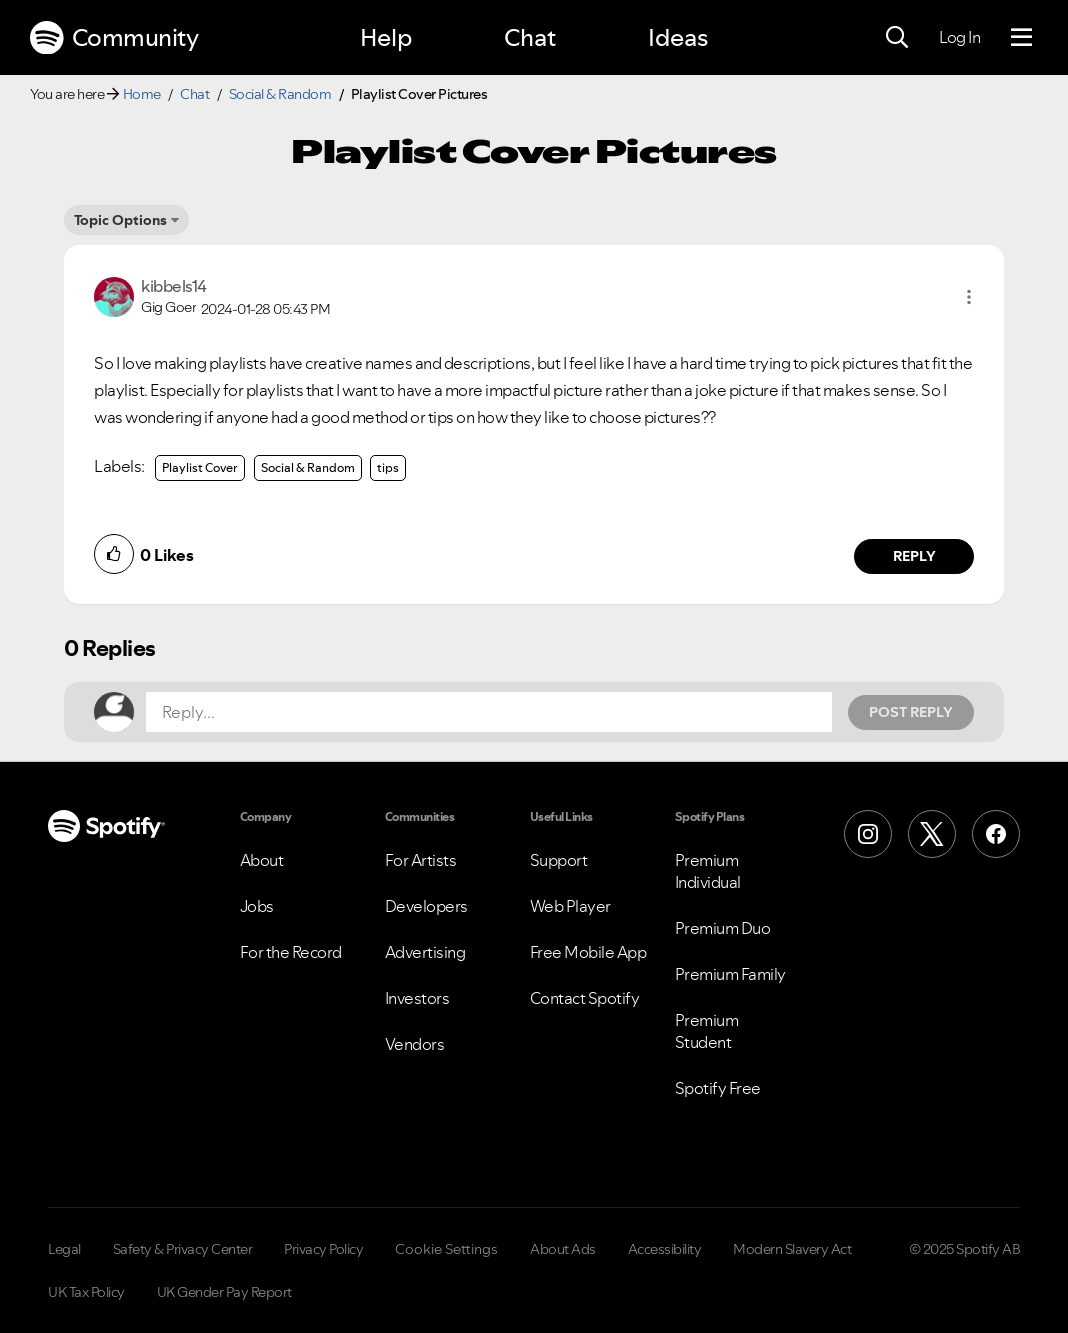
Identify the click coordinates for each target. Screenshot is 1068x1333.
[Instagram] (868, 834)
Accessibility (665, 1249)
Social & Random (280, 94)
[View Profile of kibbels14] (174, 286)
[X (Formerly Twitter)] (932, 834)
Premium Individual (708, 871)
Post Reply (911, 712)
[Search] (897, 38)
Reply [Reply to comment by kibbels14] (914, 556)
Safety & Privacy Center (183, 1249)
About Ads (563, 1249)
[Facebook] (996, 834)
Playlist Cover (200, 467)
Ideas (678, 37)
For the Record (291, 952)
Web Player (570, 906)
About (262, 860)
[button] (969, 297)
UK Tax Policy (86, 1292)
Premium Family (730, 974)
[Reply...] (489, 712)
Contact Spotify (585, 998)
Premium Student (707, 1031)
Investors (417, 998)
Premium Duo (723, 928)
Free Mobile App (588, 952)
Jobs (257, 906)
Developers (426, 906)
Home (142, 94)
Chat (530, 37)
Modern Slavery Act (792, 1249)
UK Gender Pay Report (224, 1292)
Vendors (415, 1044)
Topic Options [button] (120, 220)
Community (114, 38)
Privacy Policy (323, 1249)
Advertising (425, 952)
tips (388, 467)
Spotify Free (718, 1088)
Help (386, 37)
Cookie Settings (446, 1249)
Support (559, 860)
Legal (64, 1249)
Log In (959, 37)
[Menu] (1021, 38)
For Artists (421, 860)
